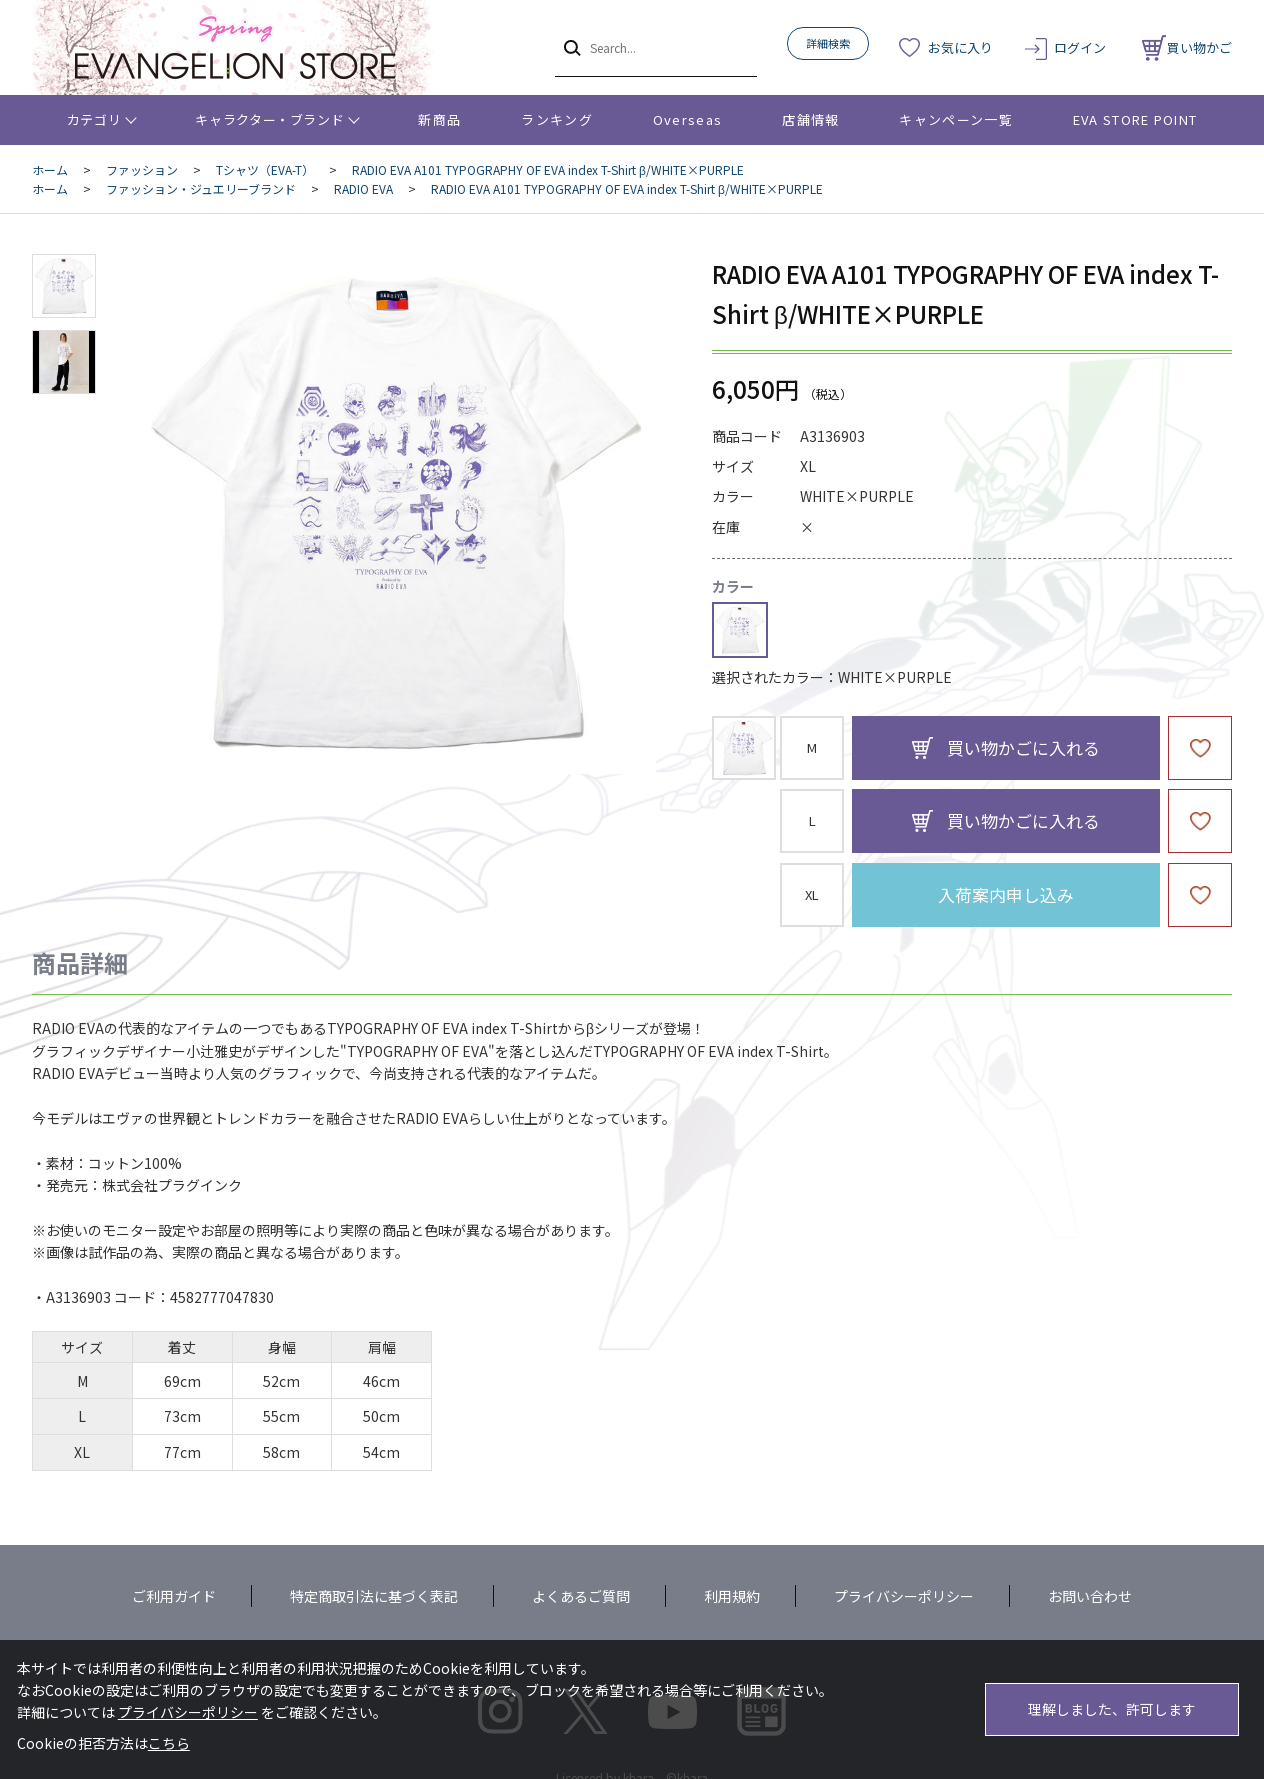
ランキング (557, 119)
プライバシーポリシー (904, 1596)
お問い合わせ (1090, 1596)
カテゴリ (94, 119)
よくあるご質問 (581, 1596)
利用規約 (732, 1596)
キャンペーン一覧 (955, 119)
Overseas (687, 119)
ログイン (1080, 47)
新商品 (439, 119)
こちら (169, 1743)
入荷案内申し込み (1006, 894)
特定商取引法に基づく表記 (374, 1596)
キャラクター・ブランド (269, 119)
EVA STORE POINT (1135, 119)
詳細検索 (828, 43)
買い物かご (1187, 47)
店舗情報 (810, 119)
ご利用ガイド (174, 1596)
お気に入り (960, 47)
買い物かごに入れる (1023, 747)
